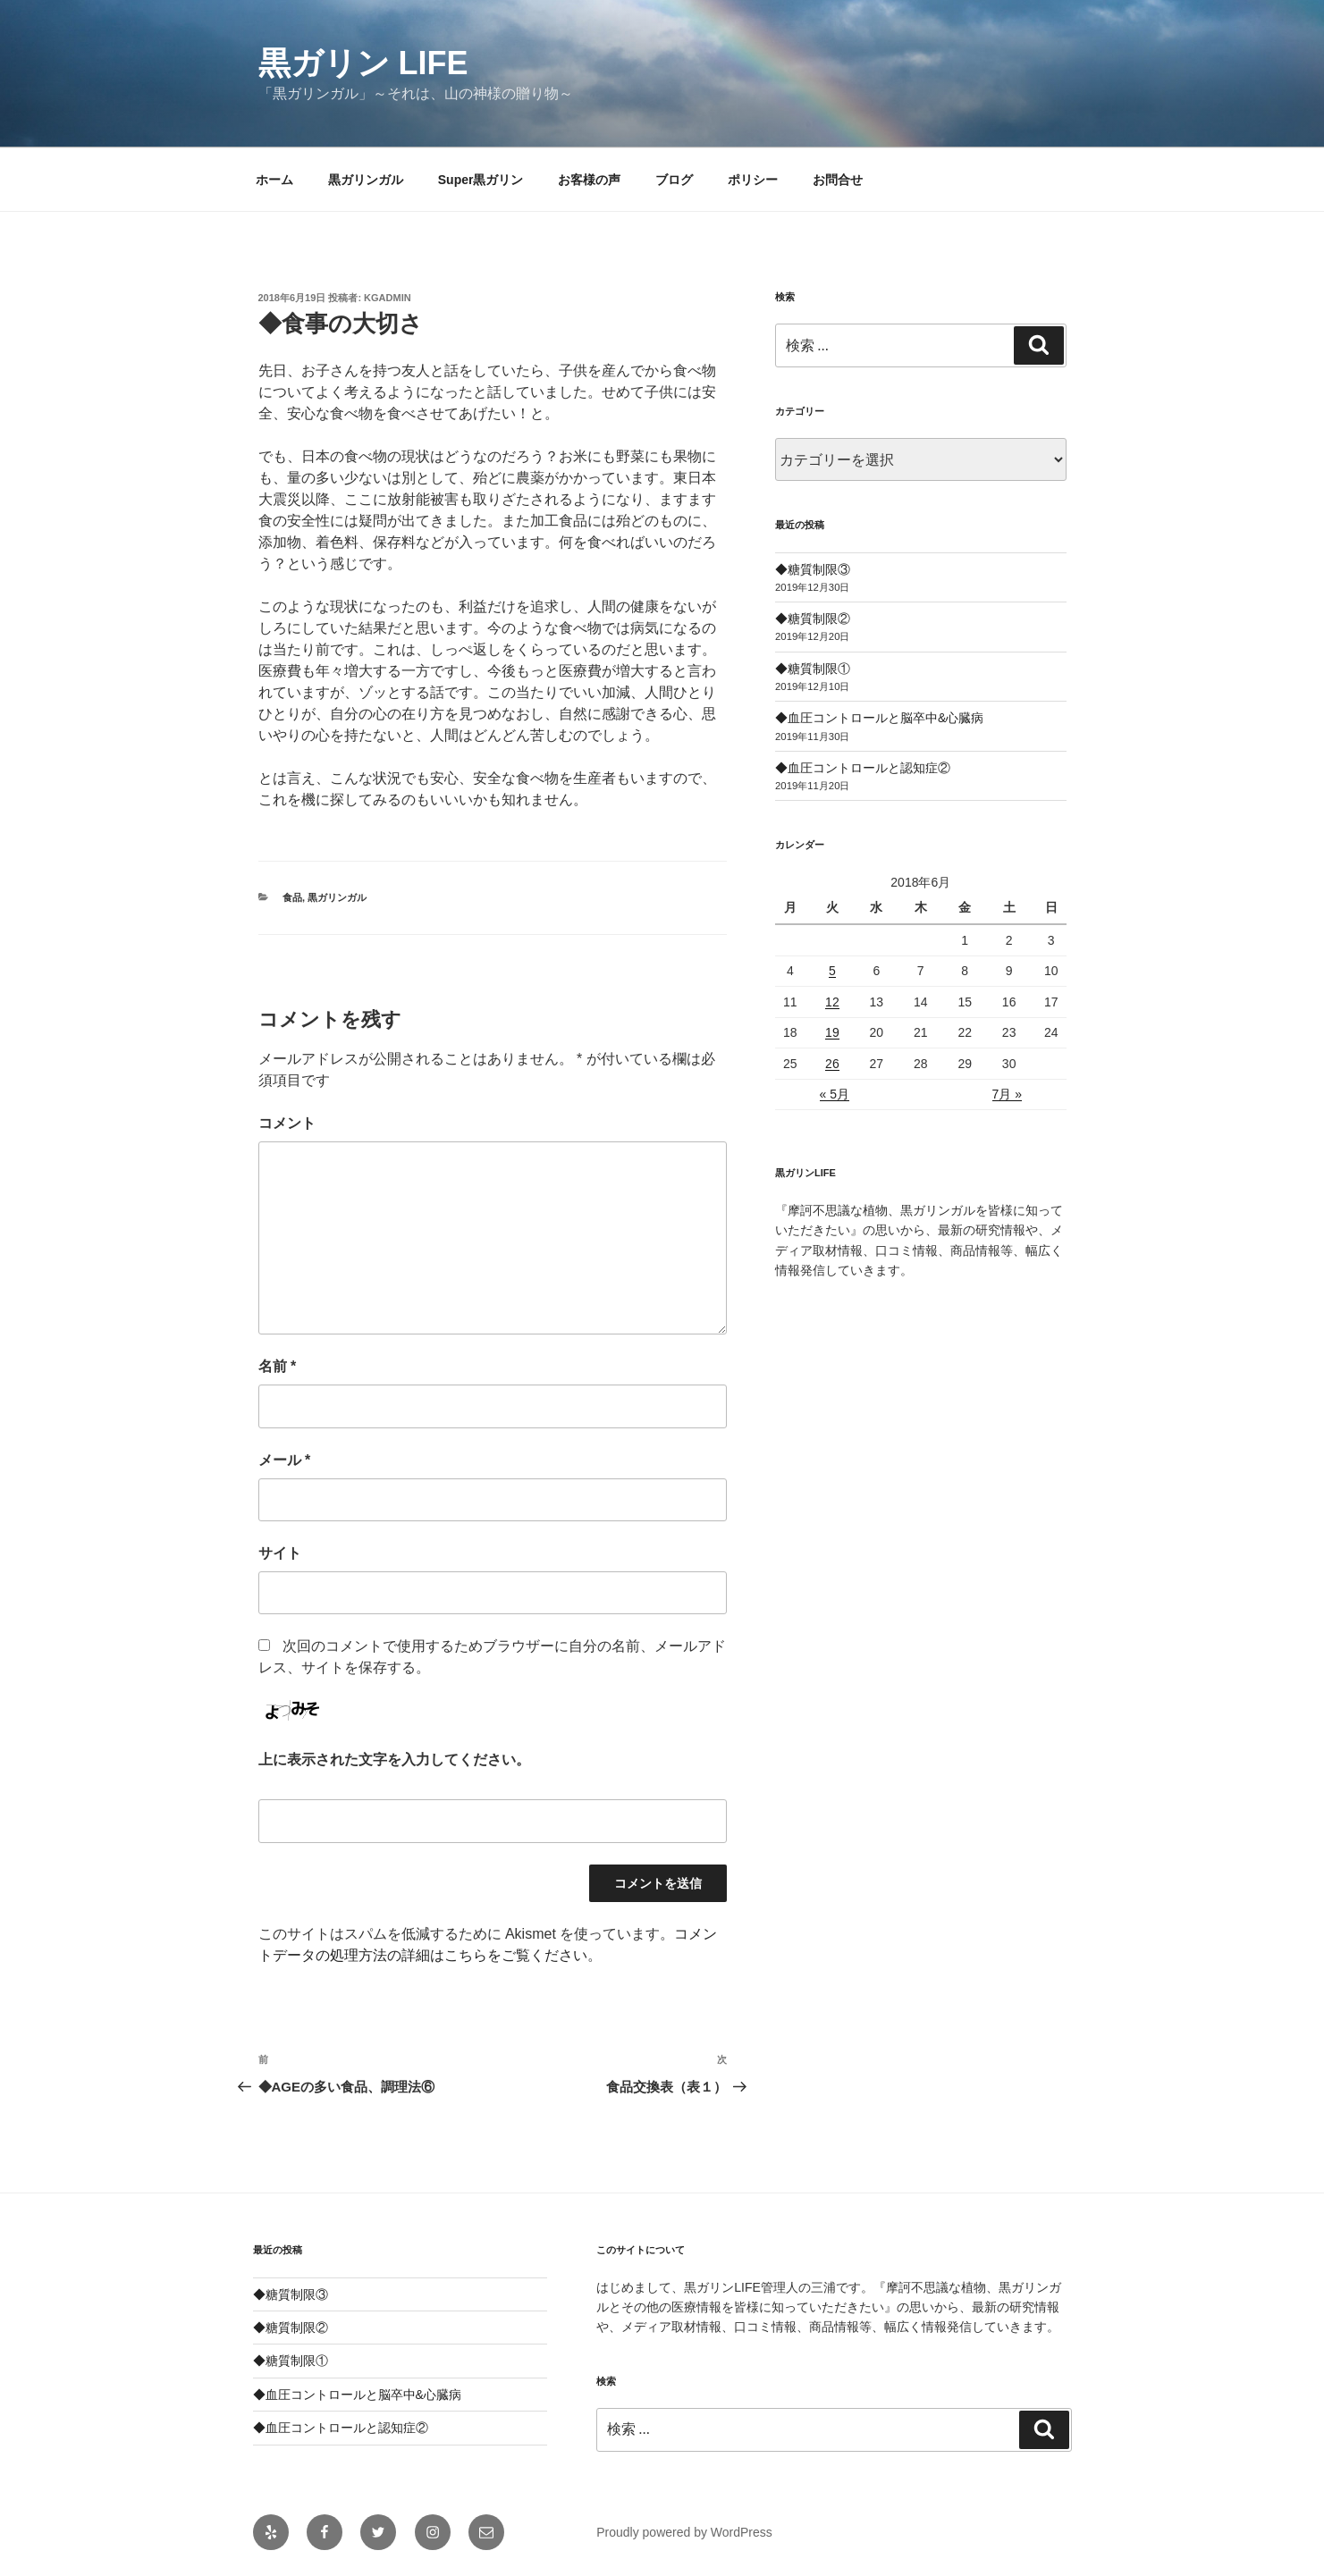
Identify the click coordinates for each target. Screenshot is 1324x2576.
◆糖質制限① (812, 668)
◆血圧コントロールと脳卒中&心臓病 (879, 718)
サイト (279, 1553)
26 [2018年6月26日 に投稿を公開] (832, 1063)
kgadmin (387, 297)
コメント (287, 1123)
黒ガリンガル (365, 180)
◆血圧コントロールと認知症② (862, 768)
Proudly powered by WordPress (684, 2532)
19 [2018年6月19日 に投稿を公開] (832, 1032)
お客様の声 (589, 180)
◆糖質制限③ (812, 569)
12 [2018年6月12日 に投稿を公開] (832, 1002)
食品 (292, 897)
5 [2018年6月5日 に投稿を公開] (832, 971)
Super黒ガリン (481, 180)
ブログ (674, 180)
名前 (277, 1366)
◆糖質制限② (812, 618)
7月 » (1007, 1094)
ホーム (274, 180)
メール (284, 1460)
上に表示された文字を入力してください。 (394, 1759)
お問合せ (838, 180)
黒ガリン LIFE (363, 63)
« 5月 (834, 1094)
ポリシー (753, 180)
